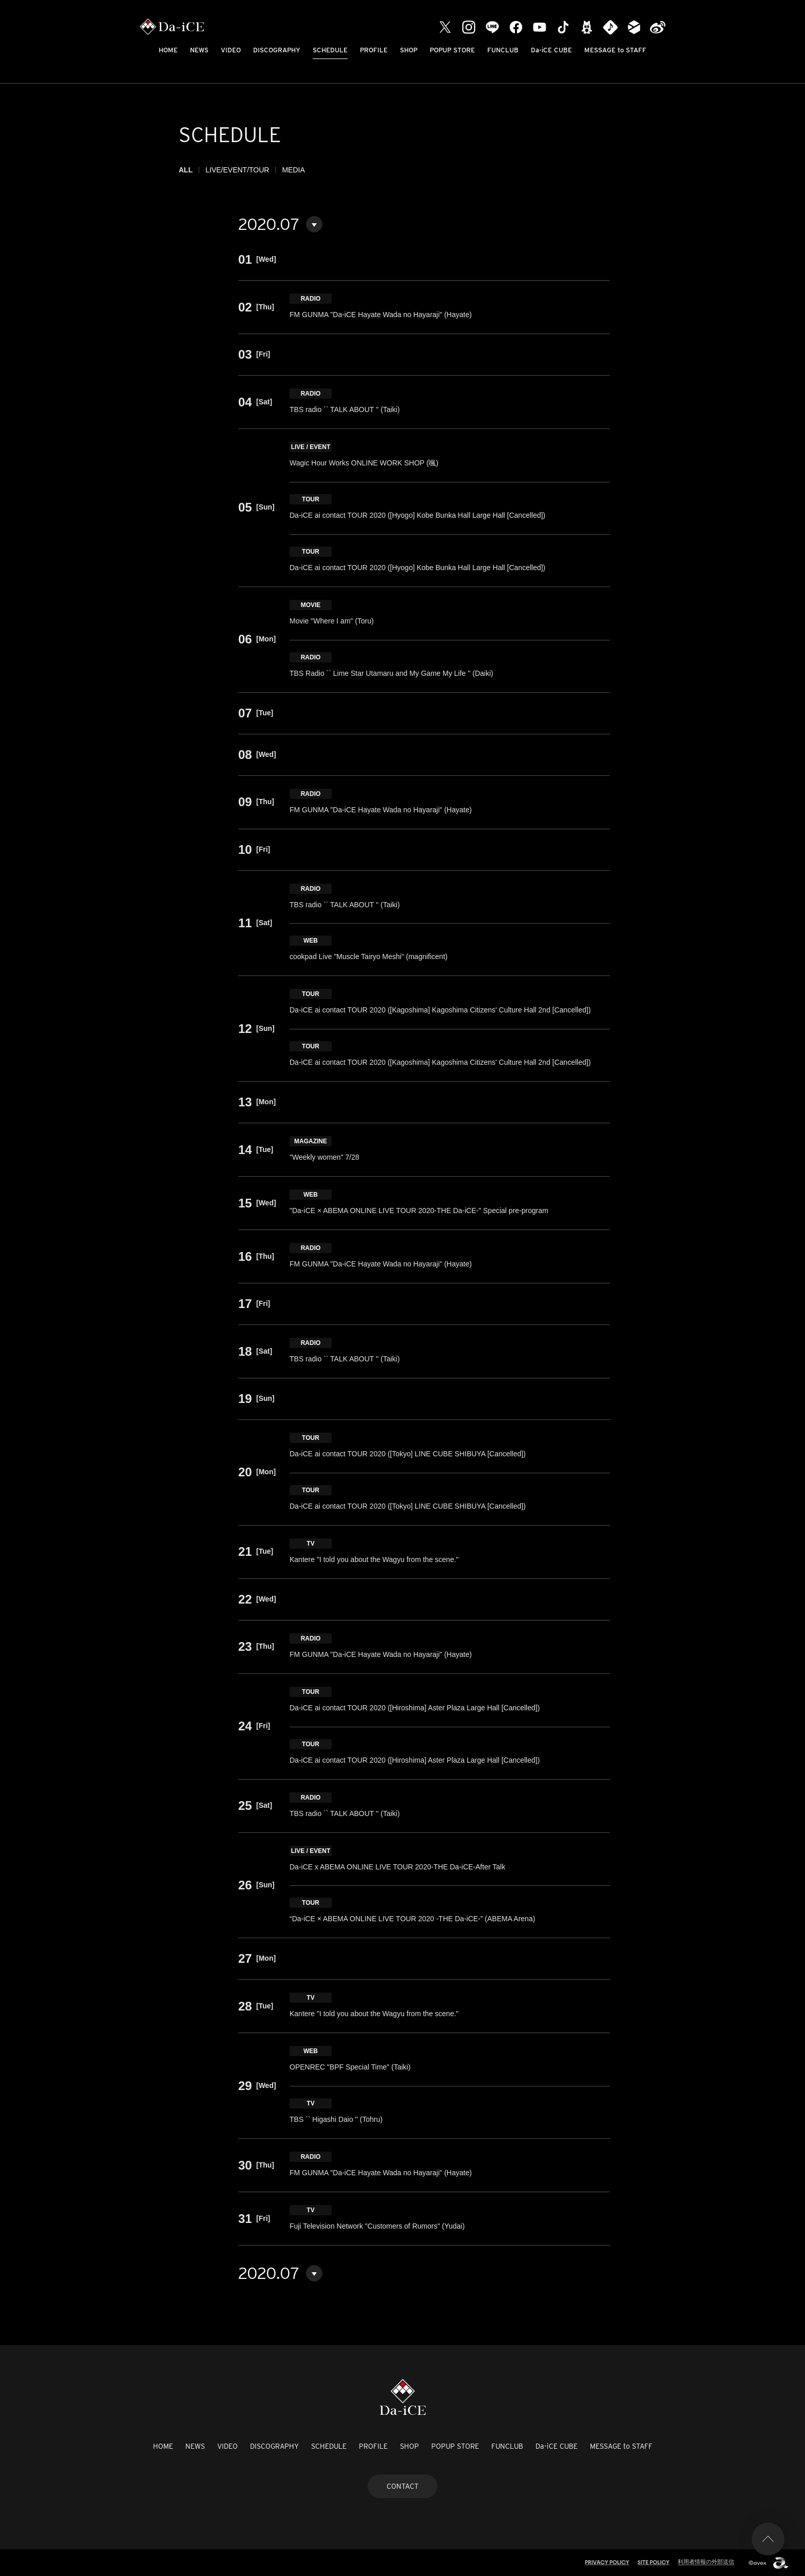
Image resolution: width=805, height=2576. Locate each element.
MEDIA (293, 170)
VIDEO (231, 50)
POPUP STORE (452, 50)
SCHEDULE (330, 50)
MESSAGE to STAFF (615, 50)
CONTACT (402, 2486)
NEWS (199, 50)
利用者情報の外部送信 (706, 2562)
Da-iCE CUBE (551, 50)
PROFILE (374, 50)
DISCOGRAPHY (276, 50)
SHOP (408, 50)
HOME (168, 50)
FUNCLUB (503, 50)
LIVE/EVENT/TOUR (237, 170)
